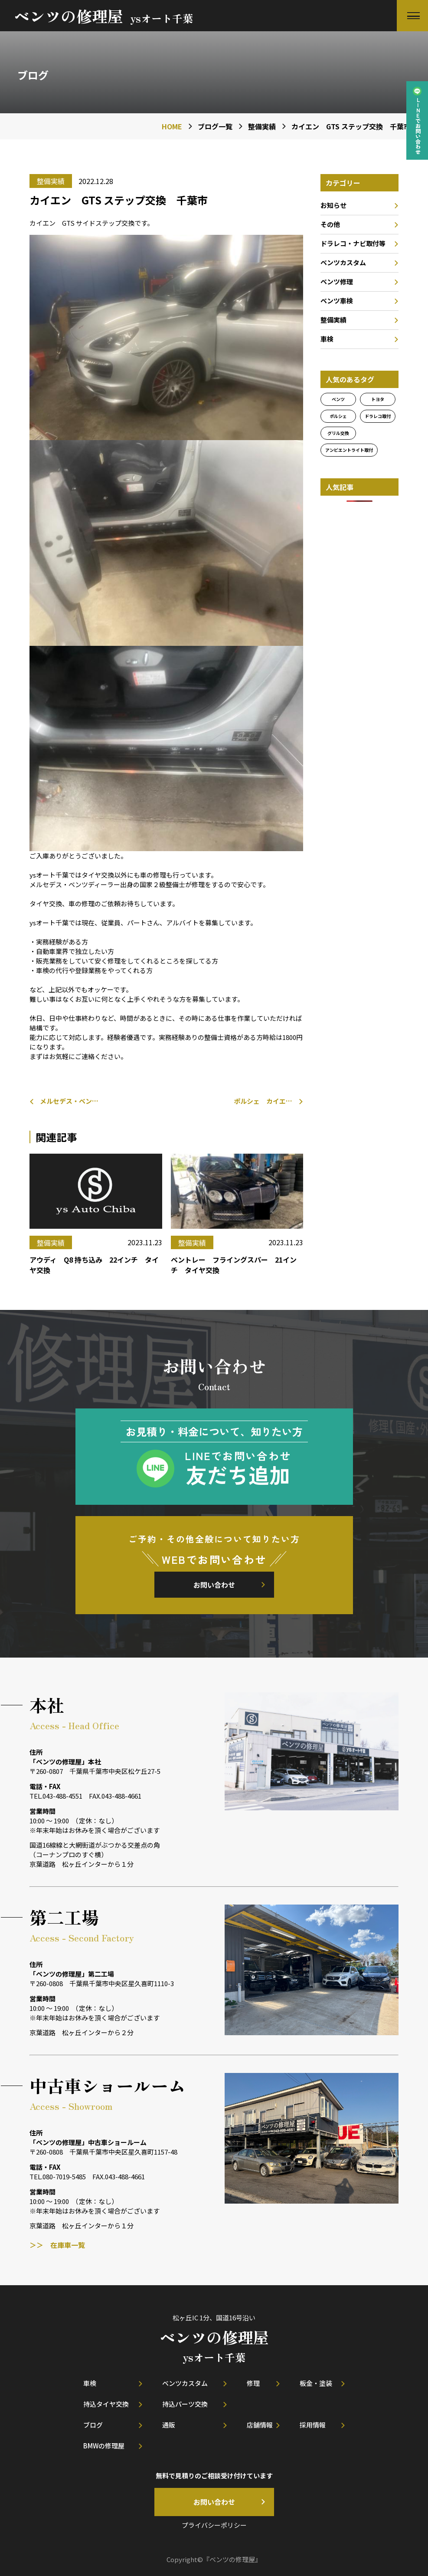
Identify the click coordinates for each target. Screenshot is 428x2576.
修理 (253, 2383)
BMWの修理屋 (103, 2445)
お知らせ (333, 205)
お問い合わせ (214, 1584)
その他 (330, 224)
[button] (412, 15)
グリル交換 (338, 433)
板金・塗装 (316, 2383)
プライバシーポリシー (214, 2525)
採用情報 (313, 2424)
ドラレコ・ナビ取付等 (353, 243)
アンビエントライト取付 (349, 450)
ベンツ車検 (336, 300)
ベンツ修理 (336, 281)
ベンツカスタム (343, 262)
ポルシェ (338, 416)
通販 (168, 2424)
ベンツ (338, 399)
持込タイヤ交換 (106, 2403)
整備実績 (333, 319)
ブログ (93, 2424)
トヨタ (377, 399)
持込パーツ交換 (185, 2403)
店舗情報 (260, 2424)
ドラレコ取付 (378, 416)
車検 (326, 338)
